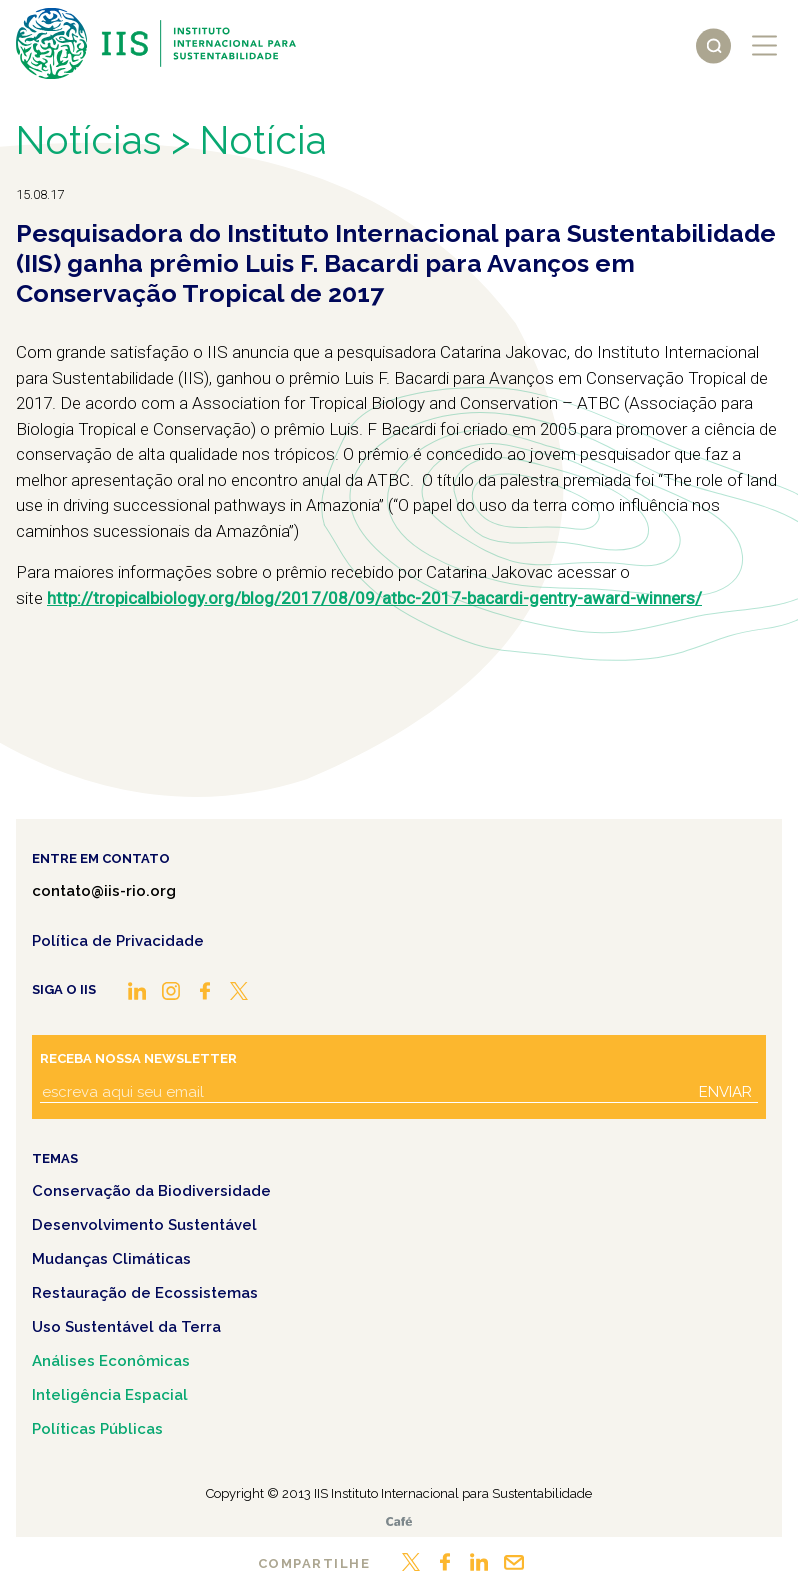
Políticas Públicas (97, 1429)
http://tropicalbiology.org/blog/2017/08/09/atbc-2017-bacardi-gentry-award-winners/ (374, 598)
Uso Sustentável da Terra (126, 1327)
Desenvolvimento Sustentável (144, 1225)
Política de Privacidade (118, 941)
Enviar (725, 1092)
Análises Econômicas (111, 1361)
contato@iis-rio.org (104, 891)
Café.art (399, 1521)
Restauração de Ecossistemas (145, 1293)
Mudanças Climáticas (111, 1259)
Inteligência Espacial (110, 1395)
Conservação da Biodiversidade (151, 1191)
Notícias (88, 140)
